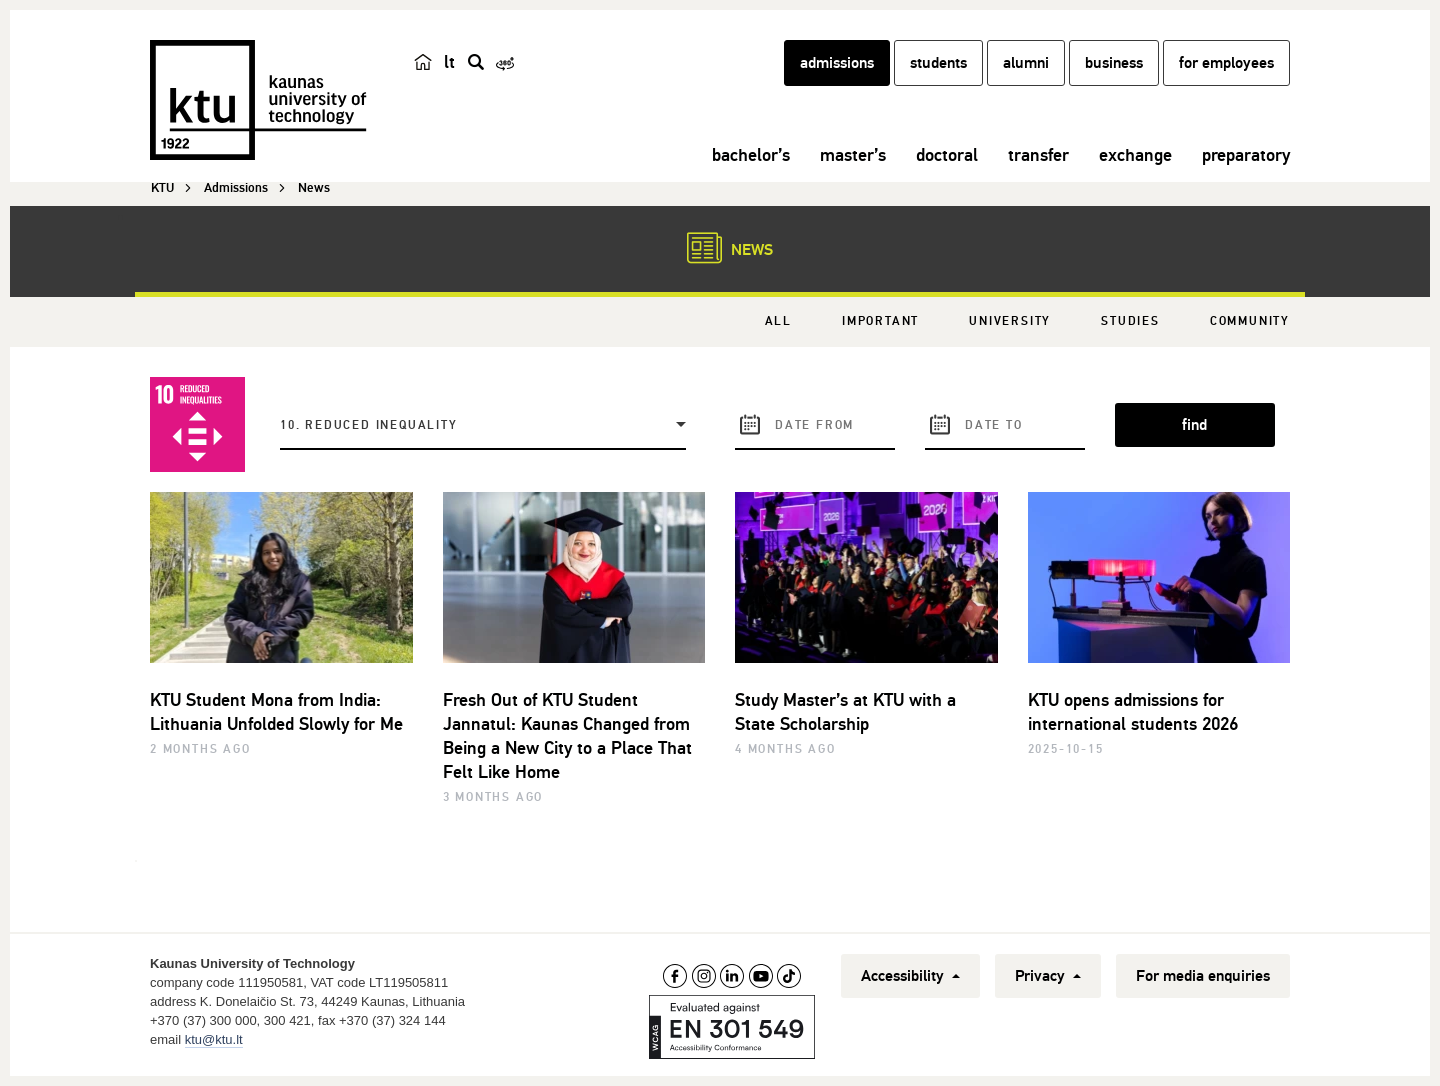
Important (880, 321)
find (1194, 425)
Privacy (1048, 976)
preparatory (1246, 155)
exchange (1135, 155)
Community (1250, 321)
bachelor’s (751, 155)
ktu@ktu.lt (214, 1039)
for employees (1226, 63)
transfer (1038, 155)
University (1010, 321)
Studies (1130, 321)
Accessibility (910, 976)
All (778, 321)
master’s (853, 155)
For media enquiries (1203, 976)
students (938, 63)
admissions (837, 63)
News (720, 248)
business (1114, 63)
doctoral (947, 155)
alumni (1026, 63)
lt (449, 62)
